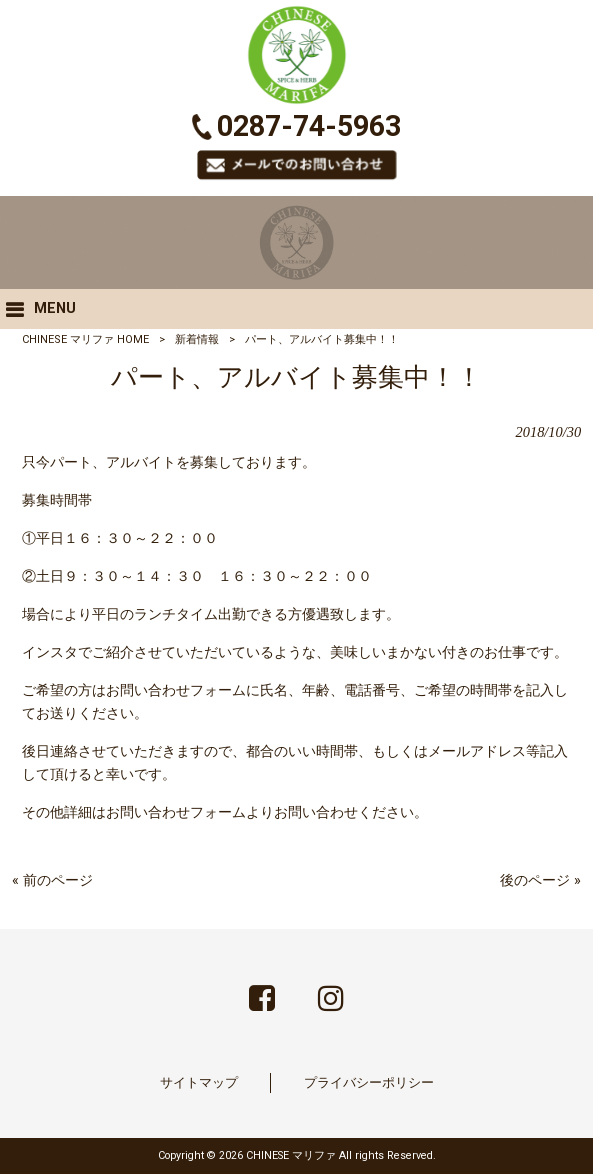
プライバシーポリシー (369, 1082)
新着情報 (197, 339)
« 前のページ (52, 880)
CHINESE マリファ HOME (85, 339)
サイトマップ (199, 1082)
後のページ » (540, 880)
